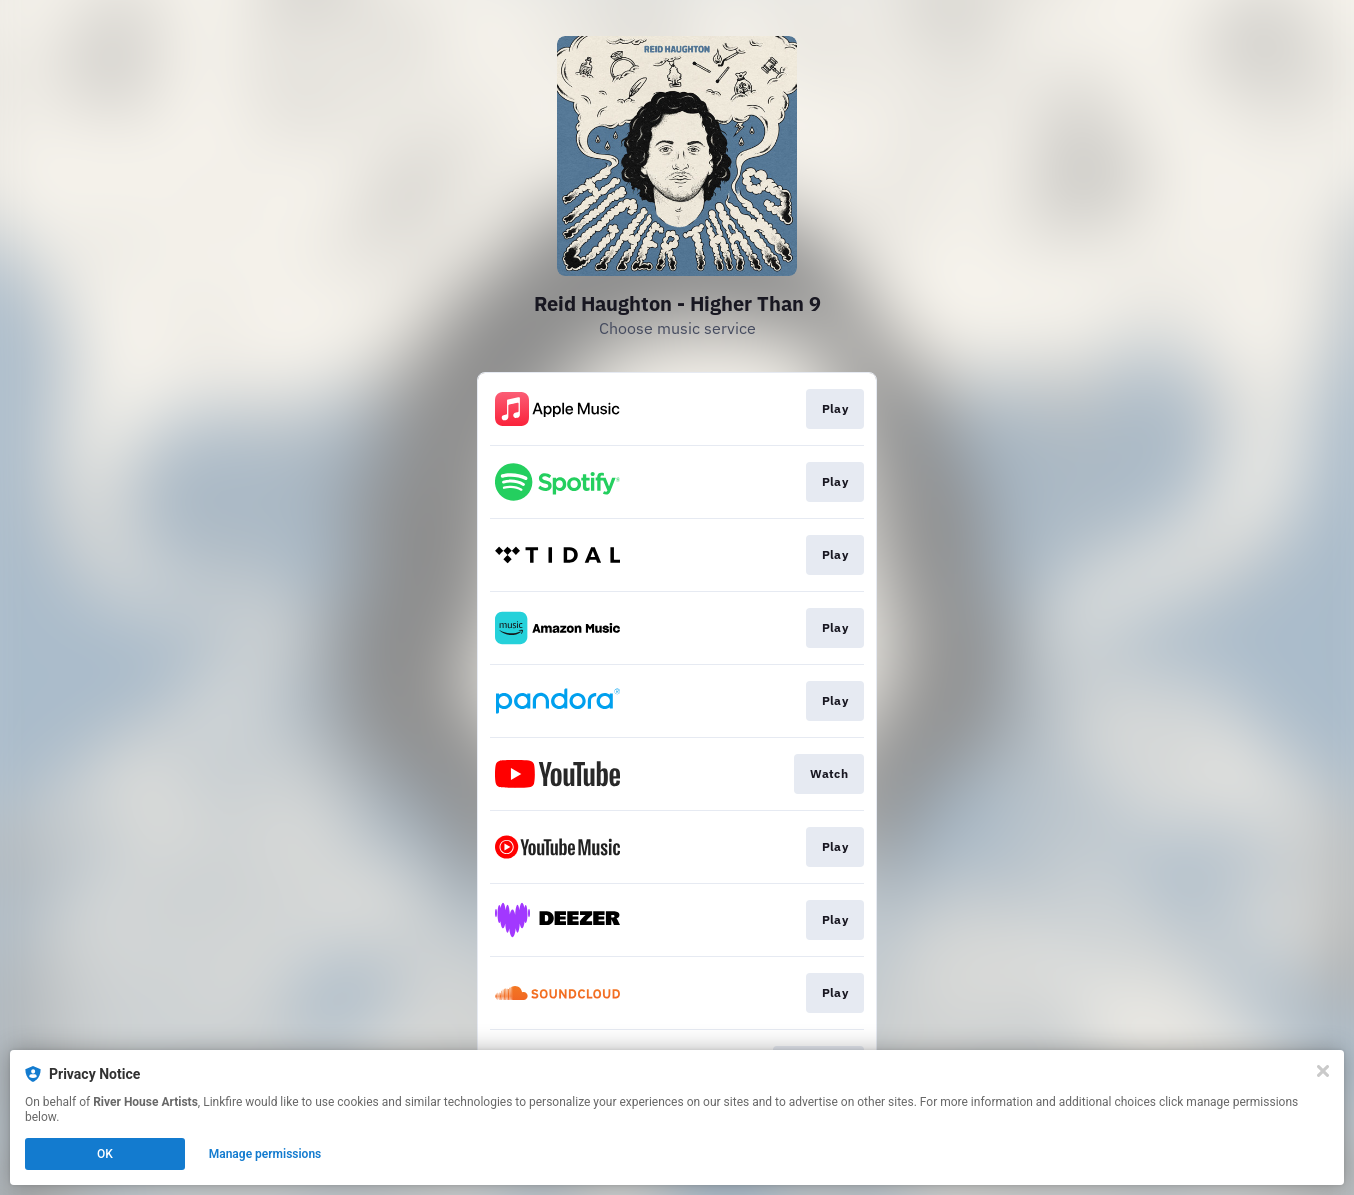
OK (105, 1154)
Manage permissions (265, 1154)
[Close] (1323, 1071)
